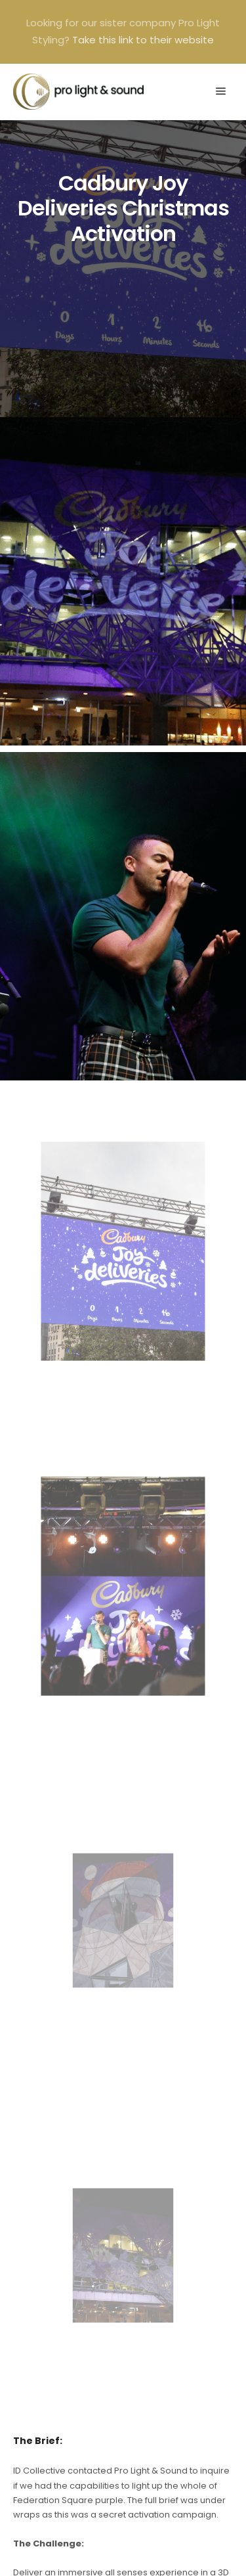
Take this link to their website (143, 40)
